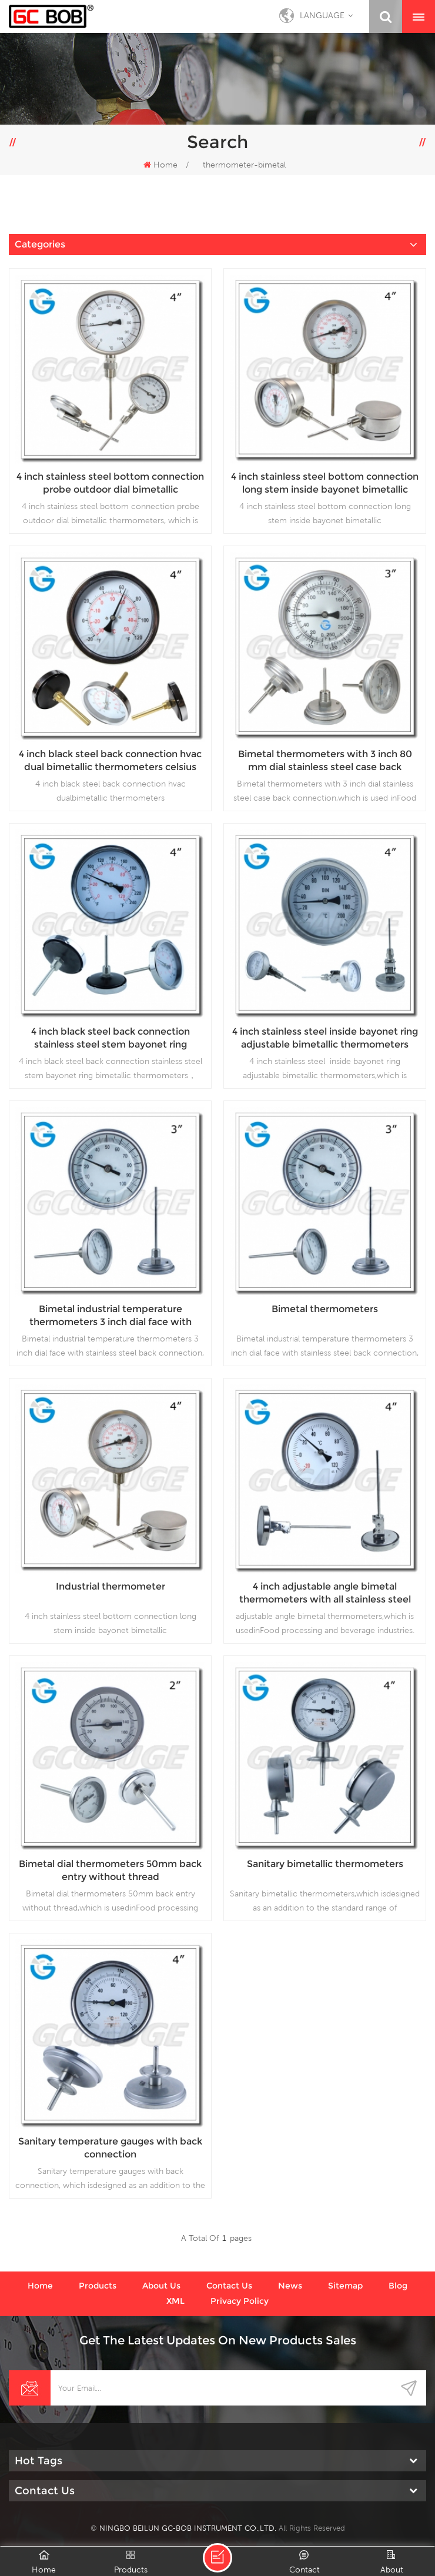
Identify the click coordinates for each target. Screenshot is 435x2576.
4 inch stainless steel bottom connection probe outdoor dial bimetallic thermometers (110, 483)
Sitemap (345, 2285)
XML (175, 2301)
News (290, 2285)
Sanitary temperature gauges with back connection (110, 2148)
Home (160, 164)
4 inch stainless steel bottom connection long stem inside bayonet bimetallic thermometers (325, 483)
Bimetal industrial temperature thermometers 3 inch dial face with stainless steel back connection (110, 1316)
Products (97, 2285)
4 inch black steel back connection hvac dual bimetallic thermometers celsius (110, 760)
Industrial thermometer (110, 1586)
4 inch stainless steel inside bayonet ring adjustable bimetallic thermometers (325, 1038)
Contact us (229, 2285)
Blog (398, 2285)
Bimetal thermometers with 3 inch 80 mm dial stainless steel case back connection (325, 761)
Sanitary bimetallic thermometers (325, 1863)
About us (161, 2285)
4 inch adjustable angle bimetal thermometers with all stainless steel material (325, 1593)
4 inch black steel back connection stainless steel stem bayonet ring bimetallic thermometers (110, 1038)
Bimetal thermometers (325, 1308)
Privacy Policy (239, 2301)
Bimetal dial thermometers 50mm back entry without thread (110, 1870)
